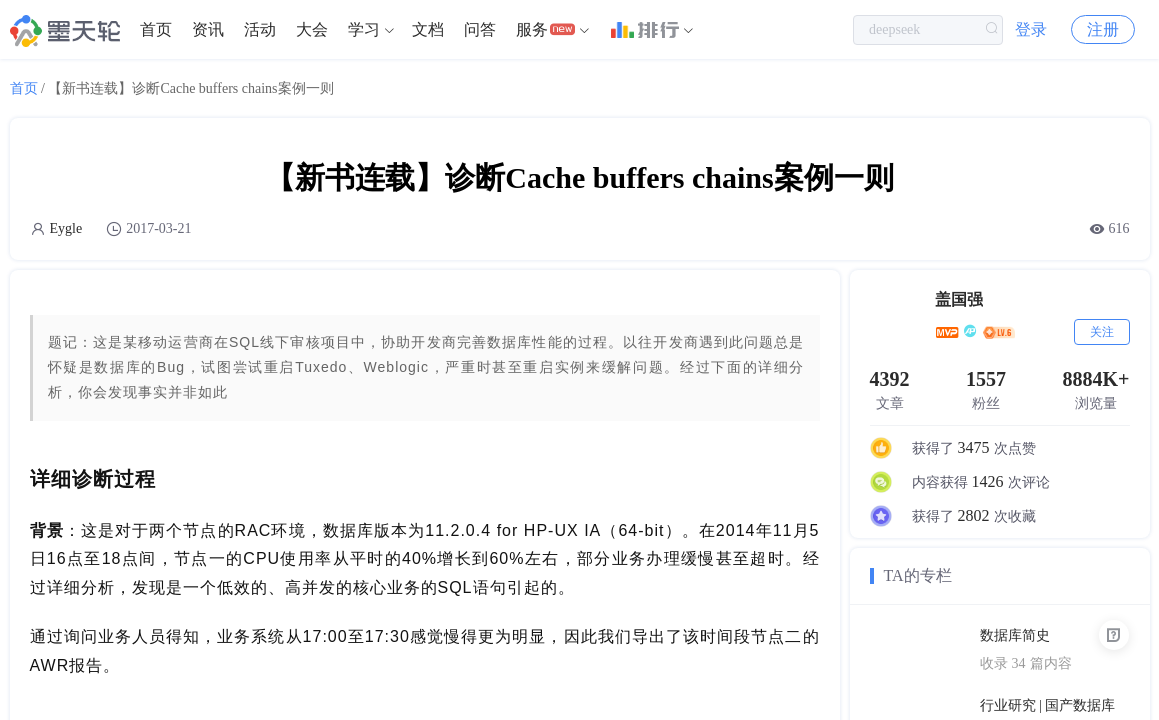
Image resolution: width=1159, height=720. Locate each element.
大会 (312, 29)
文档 (428, 29)
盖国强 (959, 299)
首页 (156, 29)
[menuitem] (156, 30)
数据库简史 (1015, 635)
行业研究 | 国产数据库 (1048, 705)
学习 (364, 29)
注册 (1103, 29)
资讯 (208, 29)
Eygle (66, 228)
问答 (480, 29)
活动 (260, 29)
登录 (1031, 29)
